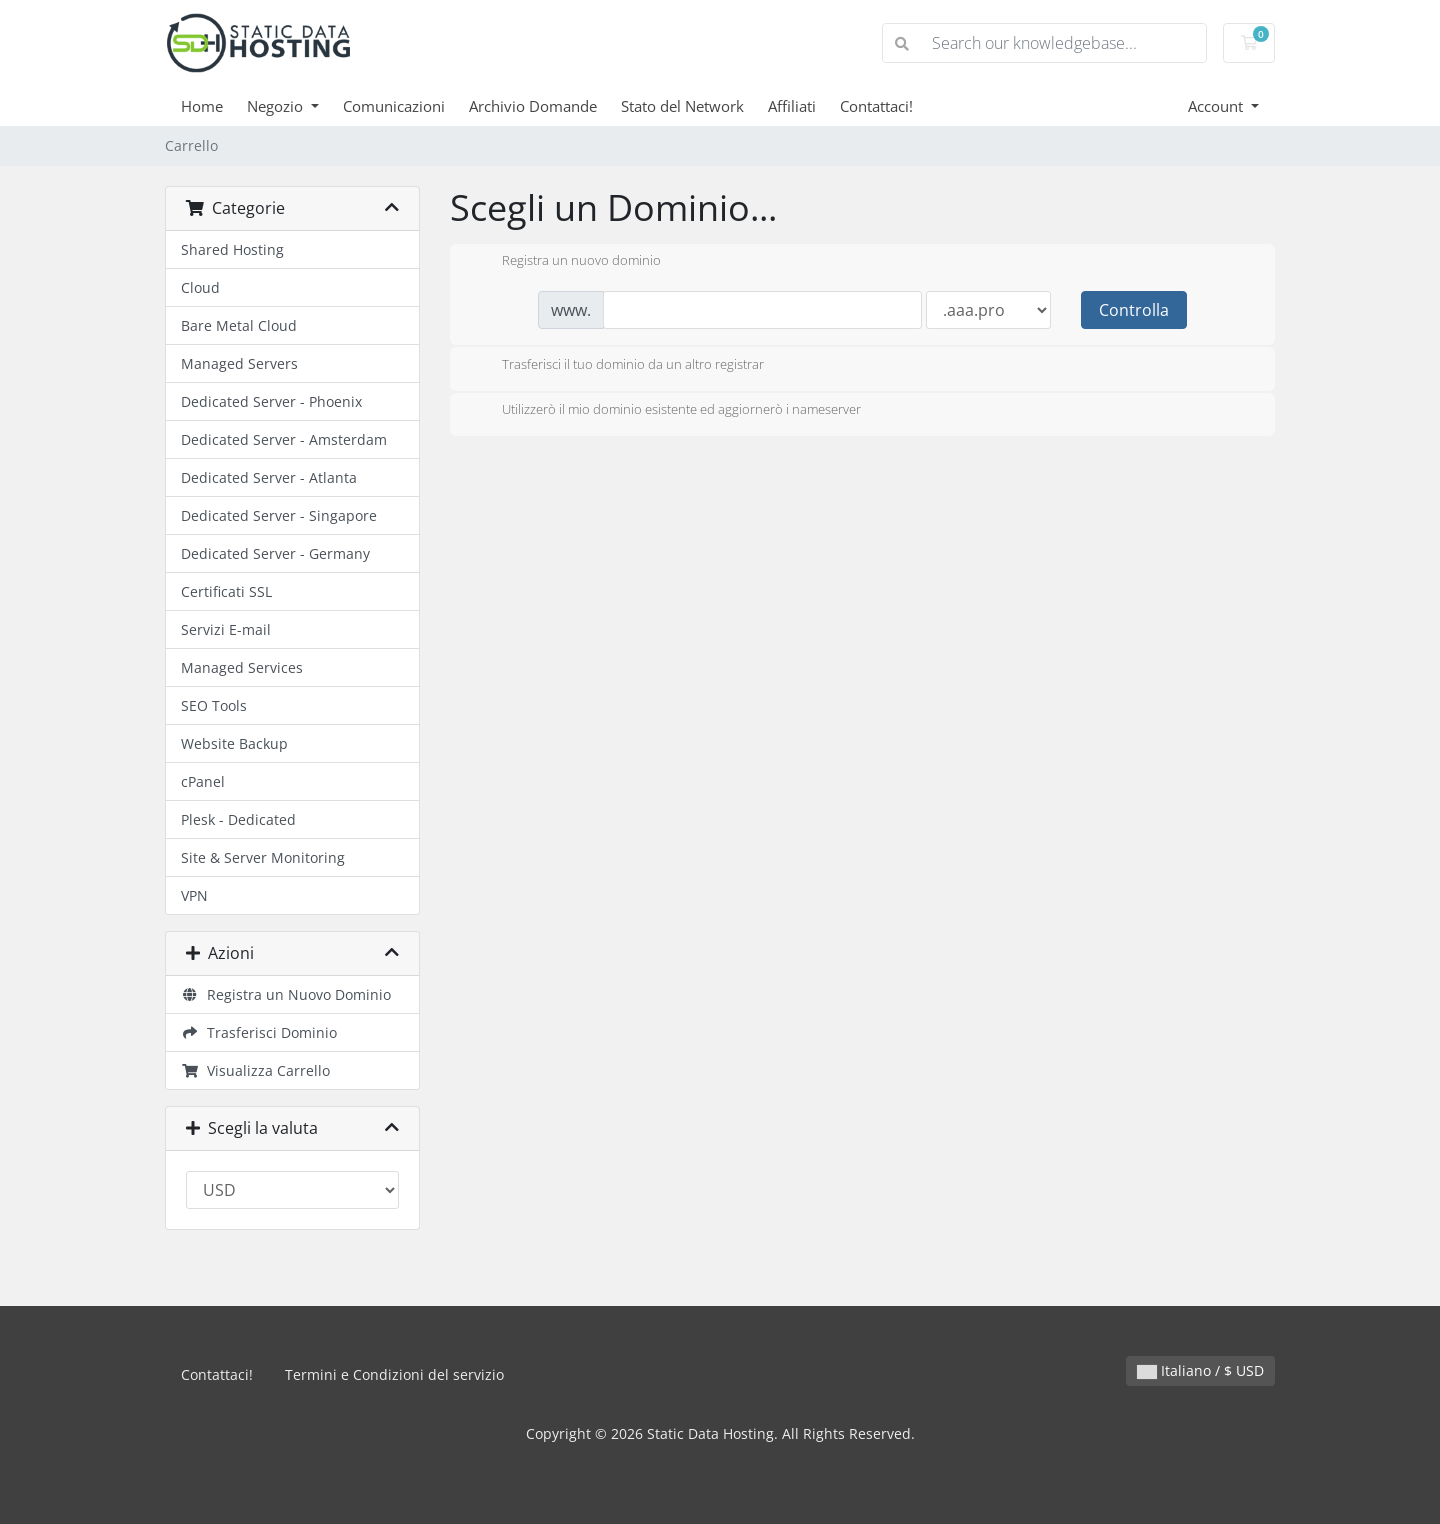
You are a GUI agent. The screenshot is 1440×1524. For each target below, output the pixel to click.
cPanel (203, 781)
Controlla (1134, 310)
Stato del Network (682, 106)
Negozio (277, 106)
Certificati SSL (226, 591)
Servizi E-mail (226, 629)
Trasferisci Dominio (259, 1032)
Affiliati (792, 106)
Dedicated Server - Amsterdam (284, 439)
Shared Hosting (232, 249)
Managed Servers (239, 363)
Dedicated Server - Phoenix (271, 401)
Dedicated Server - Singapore (279, 515)
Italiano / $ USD (1200, 1370)
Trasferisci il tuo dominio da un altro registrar (617, 366)
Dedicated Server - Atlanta (269, 477)
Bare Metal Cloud (239, 325)
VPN (194, 895)
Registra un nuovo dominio (565, 262)
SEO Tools (214, 705)
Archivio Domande (533, 106)
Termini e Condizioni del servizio (394, 1374)
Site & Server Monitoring (263, 857)
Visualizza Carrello (255, 1070)
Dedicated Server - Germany (275, 553)
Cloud (200, 287)
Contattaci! (876, 106)
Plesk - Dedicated (238, 819)
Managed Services (242, 667)
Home (202, 106)
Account (1217, 106)
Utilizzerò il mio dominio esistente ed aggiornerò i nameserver (665, 411)
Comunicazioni (394, 106)
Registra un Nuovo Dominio (286, 994)
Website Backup (234, 743)
